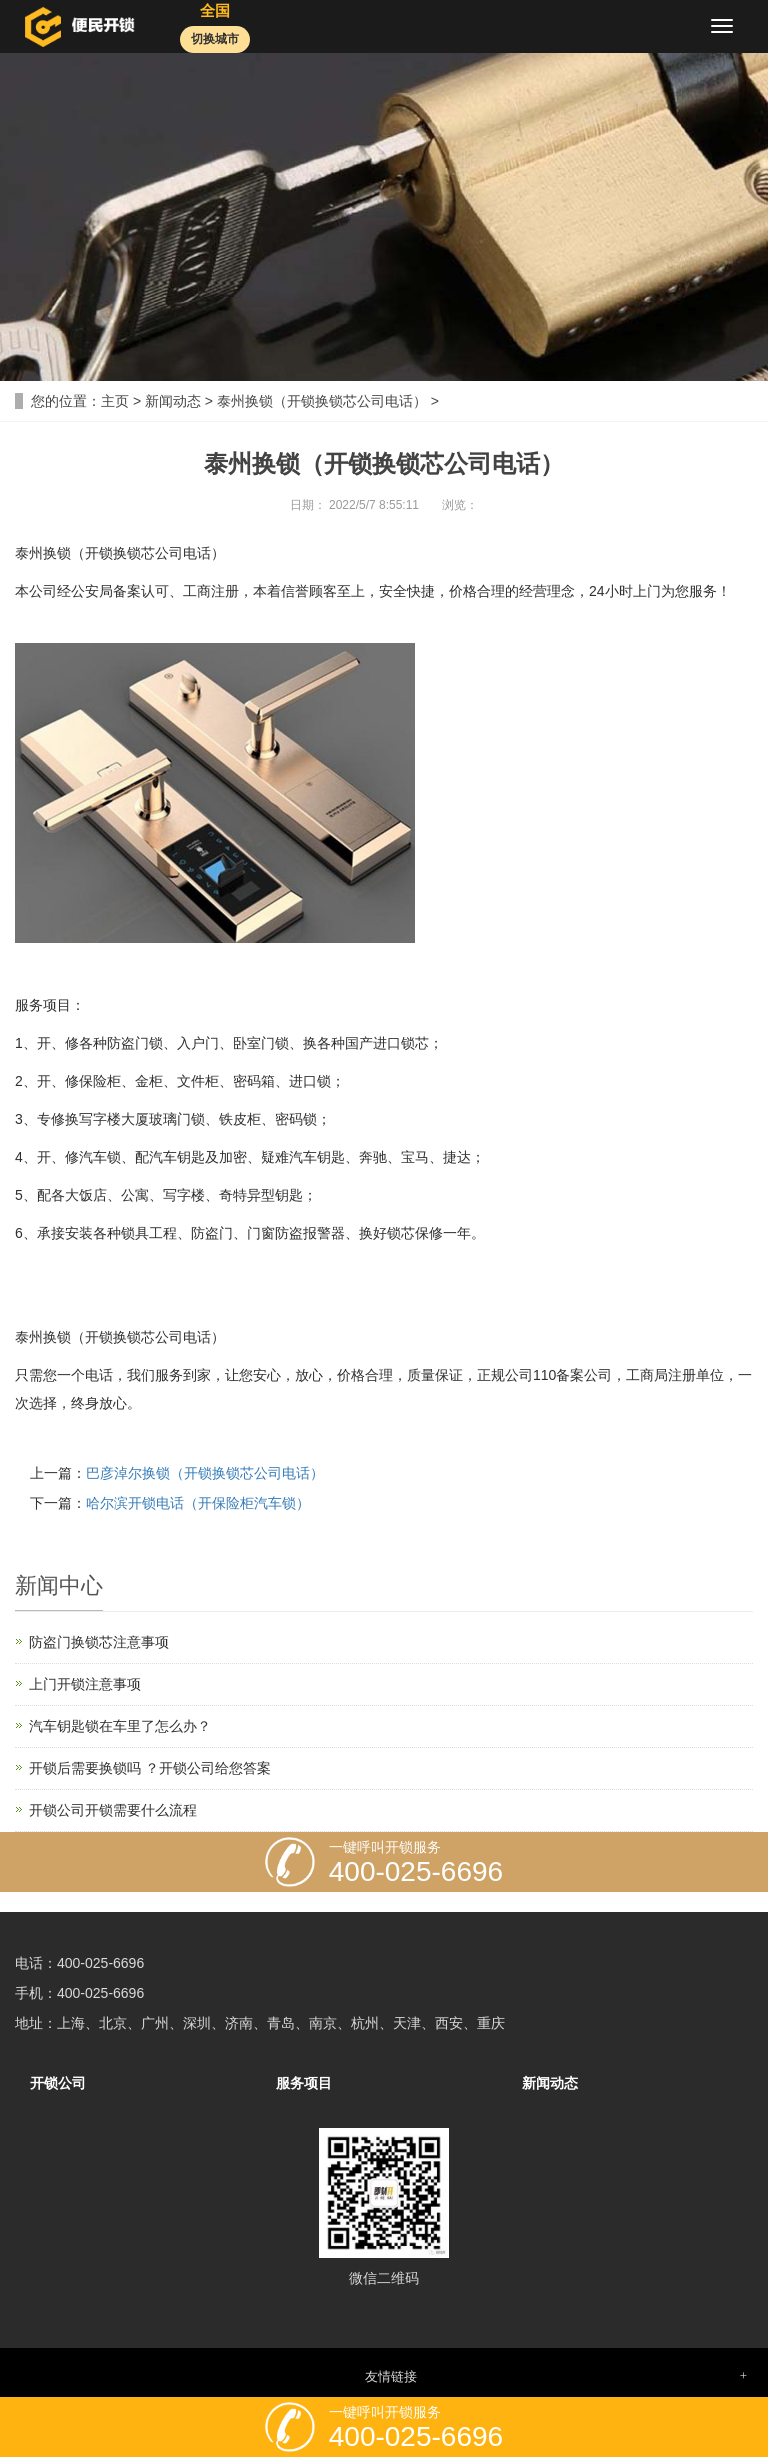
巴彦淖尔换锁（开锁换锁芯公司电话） (205, 1473)
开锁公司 (58, 2083)
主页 (115, 401)
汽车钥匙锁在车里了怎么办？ (120, 1726)
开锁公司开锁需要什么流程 (113, 1810)
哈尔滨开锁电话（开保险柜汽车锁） (198, 1503)
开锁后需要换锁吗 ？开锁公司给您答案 (150, 1768)
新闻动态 (173, 401)
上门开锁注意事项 (85, 1684)
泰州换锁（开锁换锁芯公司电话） (322, 401)
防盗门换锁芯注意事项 (99, 1642)
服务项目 (304, 2083)
